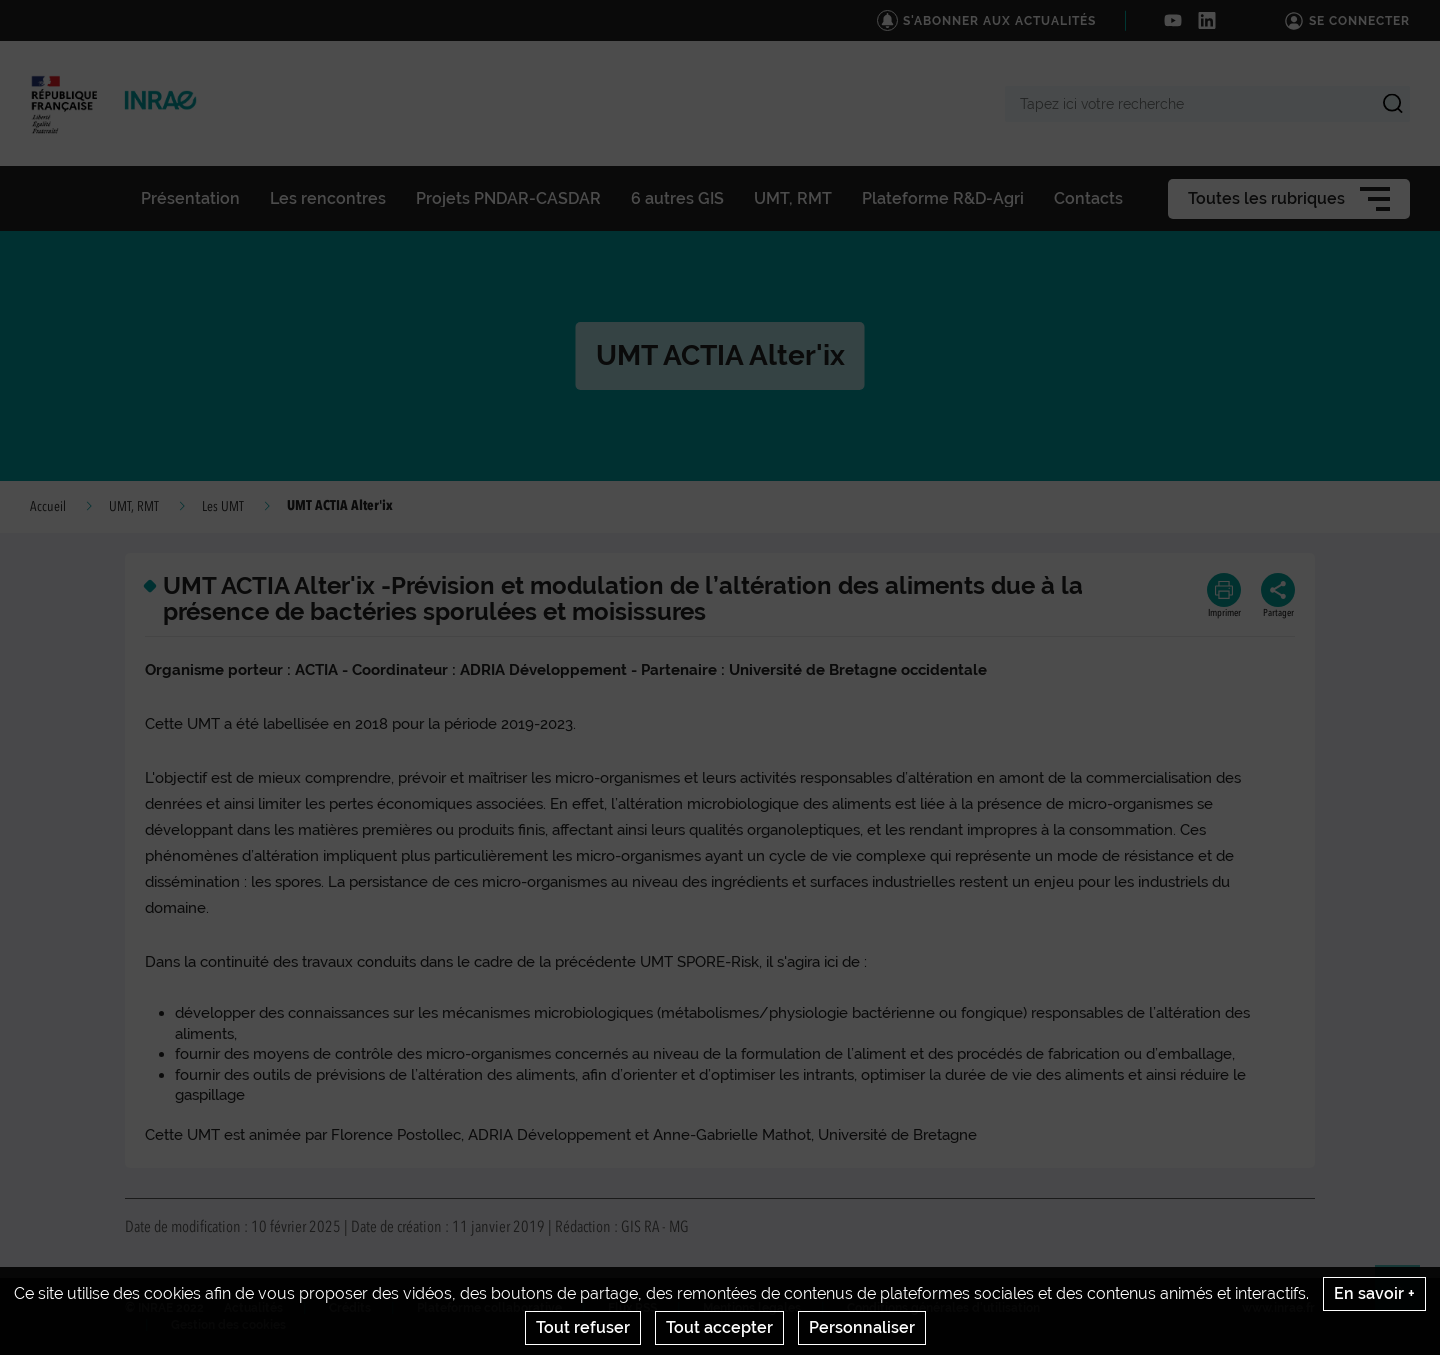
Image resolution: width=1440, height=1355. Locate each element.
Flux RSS (632, 1308)
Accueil (48, 507)
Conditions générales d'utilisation (943, 1308)
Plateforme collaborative (489, 1308)
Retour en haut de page (1406, 1296)
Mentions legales (752, 1308)
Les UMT (223, 507)
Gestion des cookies (228, 1325)
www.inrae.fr (1278, 1308)
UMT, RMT (134, 507)
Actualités (253, 1308)
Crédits (350, 1308)
